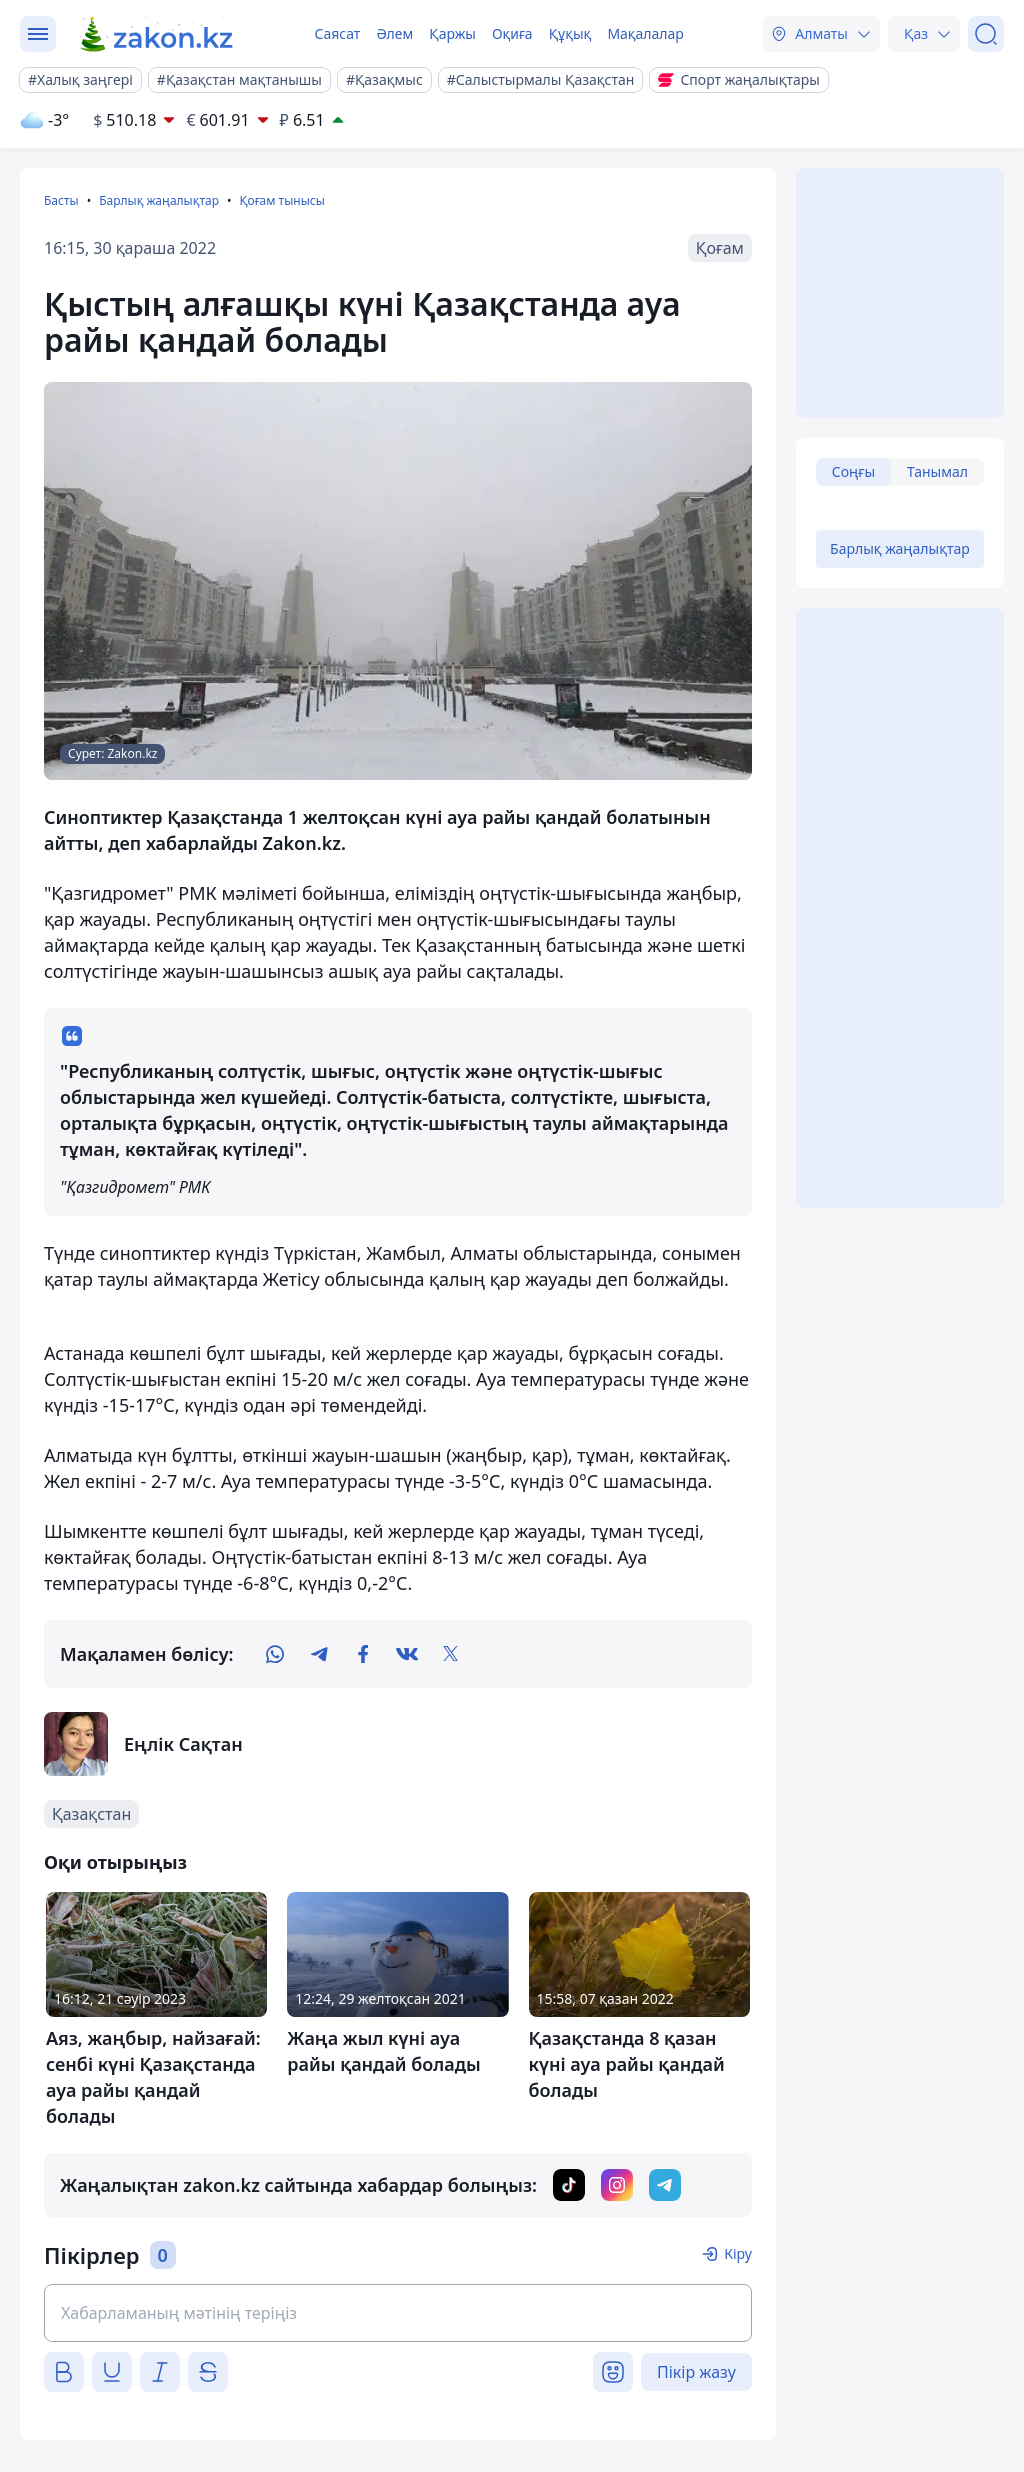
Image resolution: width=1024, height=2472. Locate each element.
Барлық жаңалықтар (159, 200)
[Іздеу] (986, 34)
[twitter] (451, 1654)
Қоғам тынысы (281, 200)
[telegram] (319, 1654)
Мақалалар (645, 33)
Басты (61, 200)
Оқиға (512, 33)
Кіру (738, 2253)
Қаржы (452, 33)
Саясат (337, 33)
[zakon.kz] (157, 34)
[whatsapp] (275, 1654)
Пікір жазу (696, 2372)
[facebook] (363, 1654)
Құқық (570, 33)
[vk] (407, 1654)
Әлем (394, 33)
